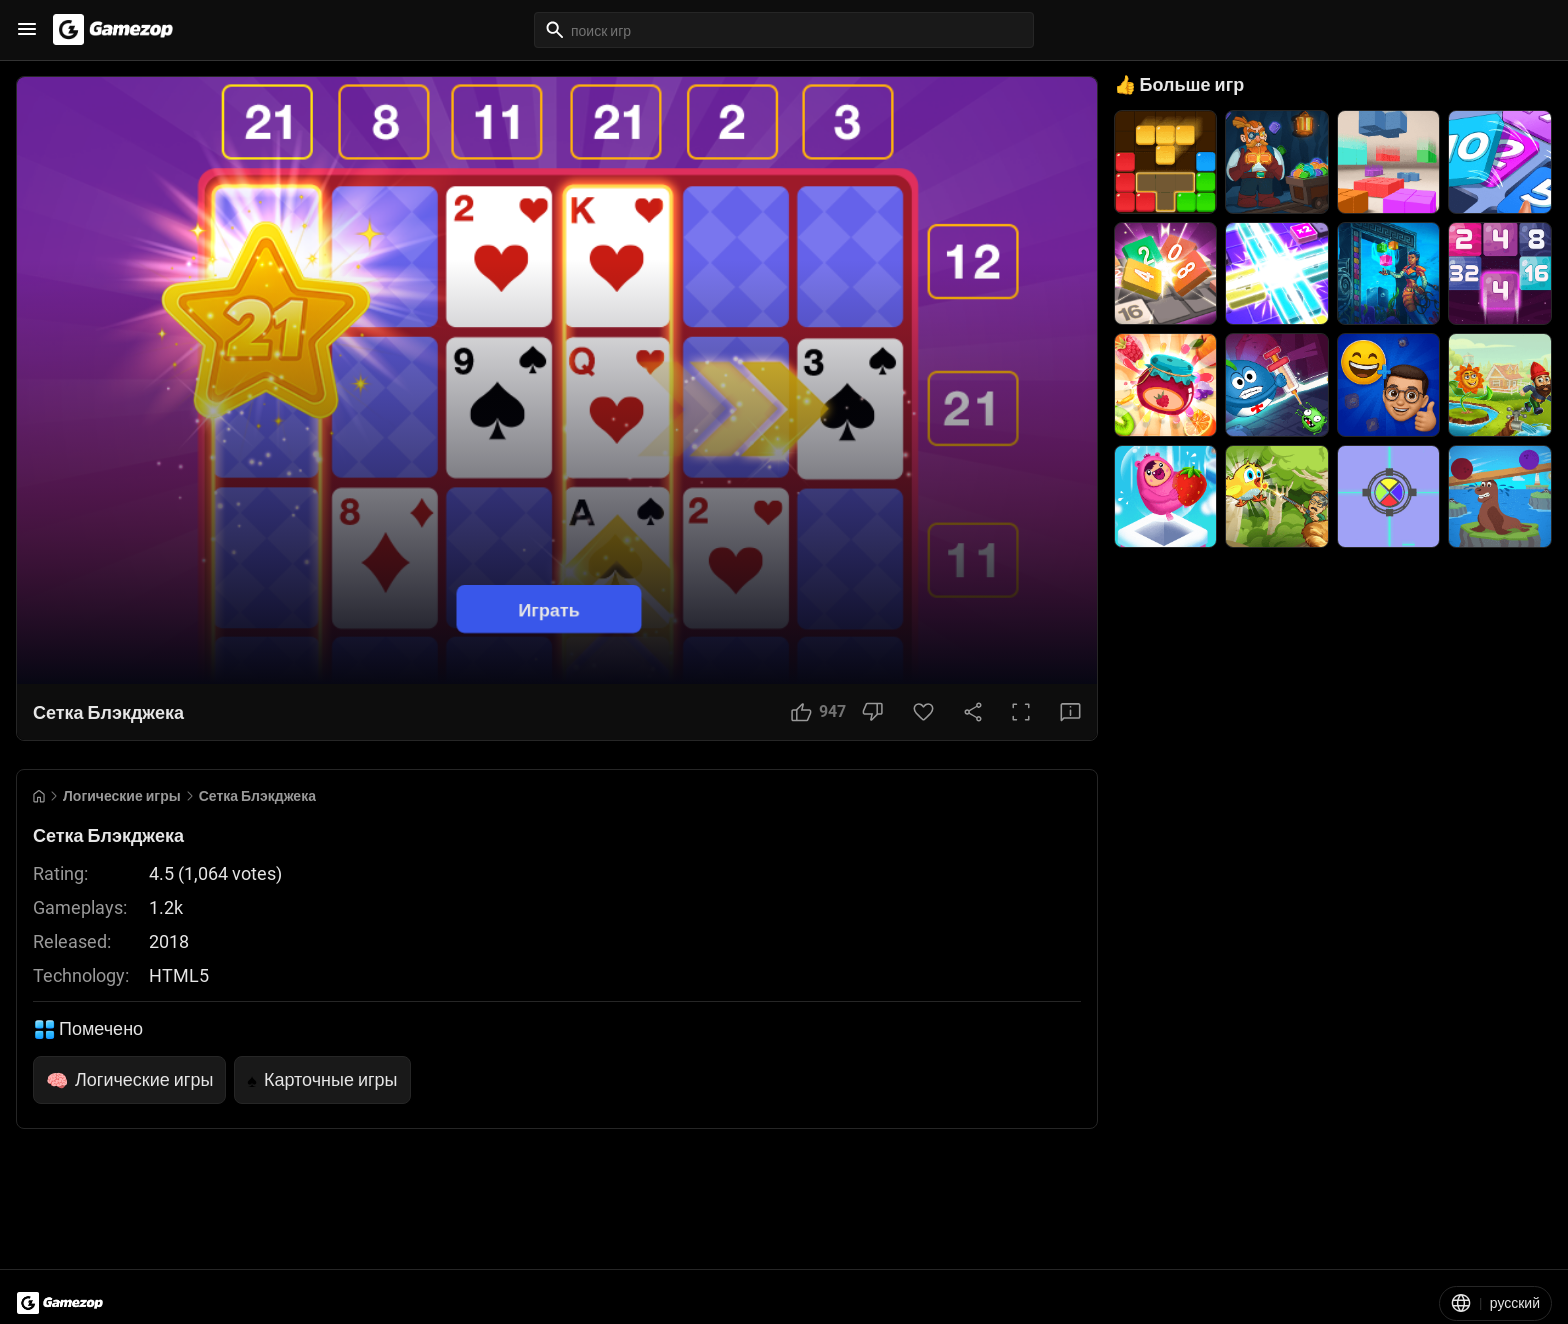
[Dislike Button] (872, 712)
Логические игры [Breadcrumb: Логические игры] (122, 796)
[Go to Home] (39, 796)
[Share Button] (973, 712)
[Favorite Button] (923, 712)
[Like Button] (818, 712)
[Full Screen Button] (1021, 712)
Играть (548, 609)
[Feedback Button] (1070, 712)
